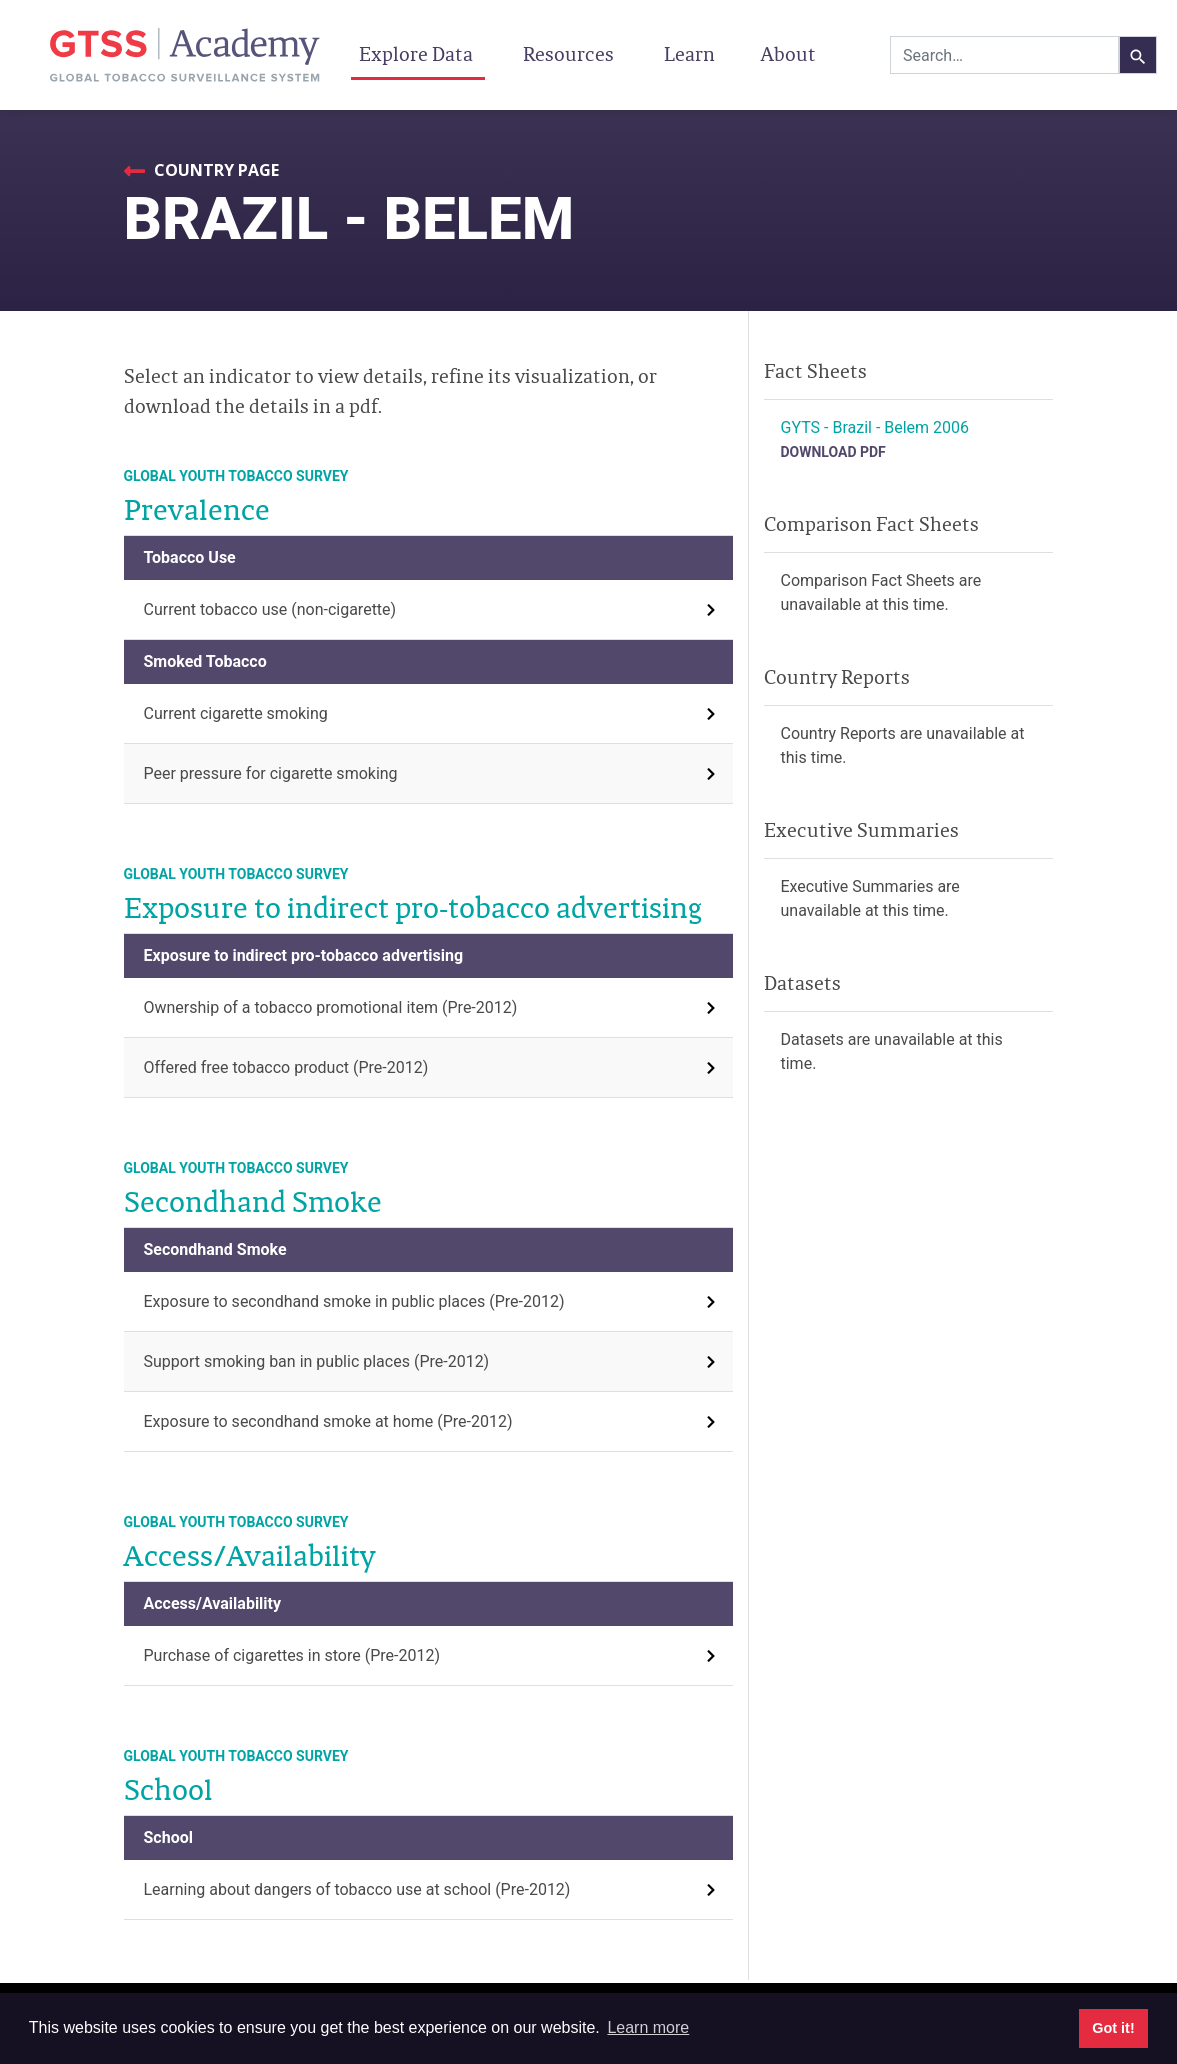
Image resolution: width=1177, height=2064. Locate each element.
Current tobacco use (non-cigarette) (270, 609)
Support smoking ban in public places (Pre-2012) (317, 1361)
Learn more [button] (648, 2027)
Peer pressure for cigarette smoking (271, 773)
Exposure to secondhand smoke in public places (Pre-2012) (354, 1301)
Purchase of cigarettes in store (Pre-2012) (292, 1655)
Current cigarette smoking (236, 713)
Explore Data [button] (418, 54)
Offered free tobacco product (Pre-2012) (286, 1067)
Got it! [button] (1113, 2028)
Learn (689, 54)
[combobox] (1004, 55)
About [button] (790, 54)
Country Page (214, 170)
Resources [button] (570, 54)
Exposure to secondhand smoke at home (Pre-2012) (328, 1421)
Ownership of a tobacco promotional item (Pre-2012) (331, 1007)
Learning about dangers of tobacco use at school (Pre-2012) (357, 1889)
